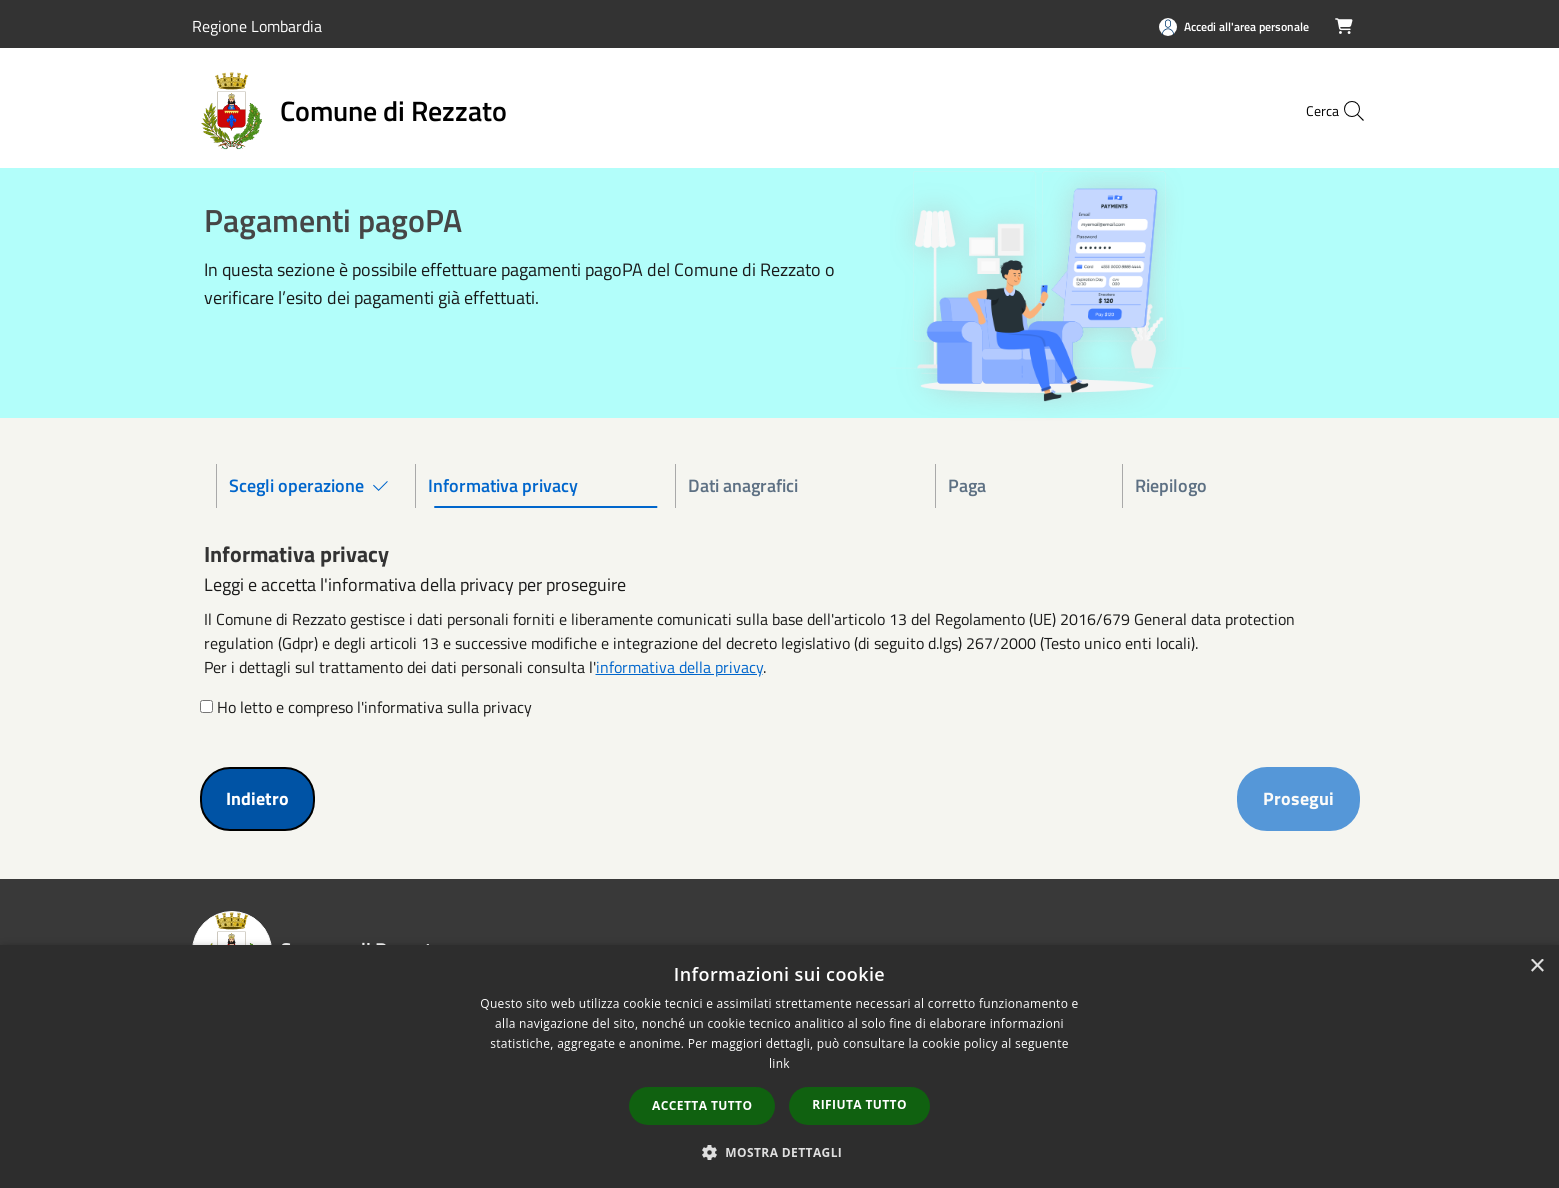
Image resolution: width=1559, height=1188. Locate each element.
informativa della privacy (679, 667)
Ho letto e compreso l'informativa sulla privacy (374, 707)
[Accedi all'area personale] (1234, 26)
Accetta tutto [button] (702, 1105)
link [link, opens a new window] (779, 1063)
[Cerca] (1344, 111)
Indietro (257, 798)
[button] (780, 1152)
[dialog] (779, 1066)
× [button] (1536, 966)
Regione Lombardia (257, 26)
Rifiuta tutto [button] (859, 1104)
